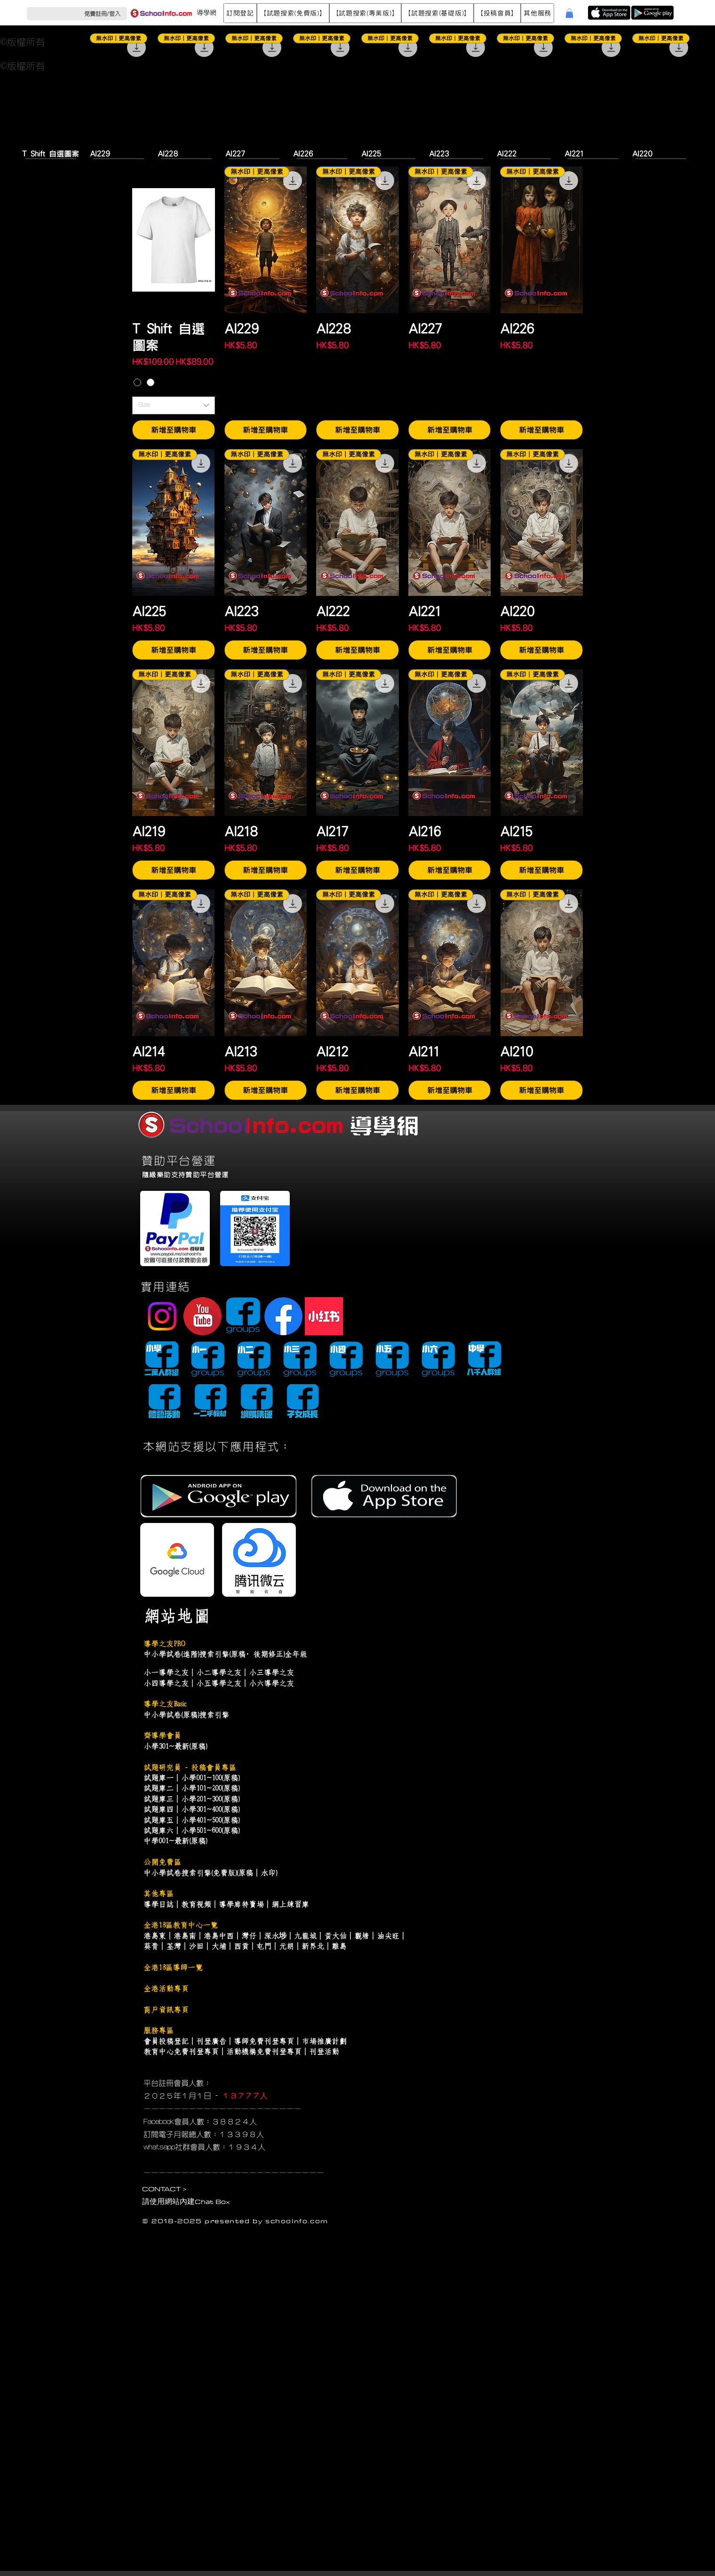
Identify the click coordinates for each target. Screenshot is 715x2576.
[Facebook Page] (283, 1316)
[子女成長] (302, 1402)
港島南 (185, 1936)
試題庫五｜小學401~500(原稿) (191, 1820)
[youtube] (202, 1316)
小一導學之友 (166, 1672)
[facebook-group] (243, 1316)
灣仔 (248, 1936)
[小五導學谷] (392, 1360)
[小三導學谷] (299, 1360)
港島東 (154, 1936)
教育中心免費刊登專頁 (181, 2051)
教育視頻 (196, 1904)
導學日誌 (158, 1904)
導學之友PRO (164, 1644)
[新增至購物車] (173, 430)
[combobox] (173, 405)
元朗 (286, 1946)
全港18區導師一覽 (173, 1967)
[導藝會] (164, 1402)
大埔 (218, 1946)
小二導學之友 (218, 1672)
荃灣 (173, 1946)
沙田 (196, 1946)
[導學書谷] (210, 1402)
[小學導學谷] (161, 1360)
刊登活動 (324, 2051)
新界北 (313, 1946)
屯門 (263, 1946)
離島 (339, 1946)
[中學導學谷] (484, 1360)
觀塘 (361, 1936)
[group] (357, 96)
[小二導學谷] (253, 1360)
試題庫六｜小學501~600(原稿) (191, 1830)
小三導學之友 (271, 1672)
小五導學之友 (218, 1683)
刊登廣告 (211, 2041)
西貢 (241, 1946)
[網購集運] (256, 1402)
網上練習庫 (290, 1904)
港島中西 (219, 1936)
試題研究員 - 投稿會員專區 (189, 1767)
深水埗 (275, 1936)
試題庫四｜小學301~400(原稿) (191, 1809)
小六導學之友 (271, 1683)
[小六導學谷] (438, 1360)
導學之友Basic (164, 1704)
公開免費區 (162, 1862)
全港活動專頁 (166, 1988)
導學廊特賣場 (241, 1904)
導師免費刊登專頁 (264, 2041)
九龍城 (305, 1936)
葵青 (151, 1946)
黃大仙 (335, 1936)
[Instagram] (162, 1316)
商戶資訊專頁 (166, 2009)
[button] (240, 13)
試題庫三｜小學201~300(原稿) (191, 1799)
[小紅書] (324, 1316)
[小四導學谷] (346, 1360)
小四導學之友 (166, 1683)
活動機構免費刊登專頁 (264, 2051)
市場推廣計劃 (324, 2041)
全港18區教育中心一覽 (180, 1925)
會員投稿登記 (166, 2041)
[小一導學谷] (207, 1360)
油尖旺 (388, 1936)
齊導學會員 (162, 1735)
